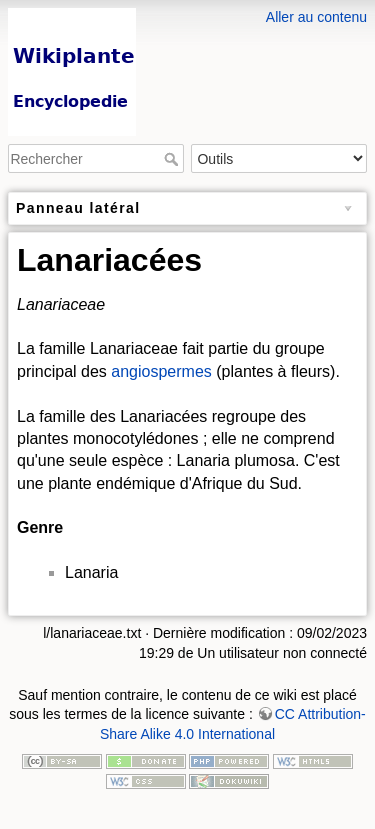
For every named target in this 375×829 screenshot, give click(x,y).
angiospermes (161, 371)
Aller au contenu (316, 17)
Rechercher (173, 159)
